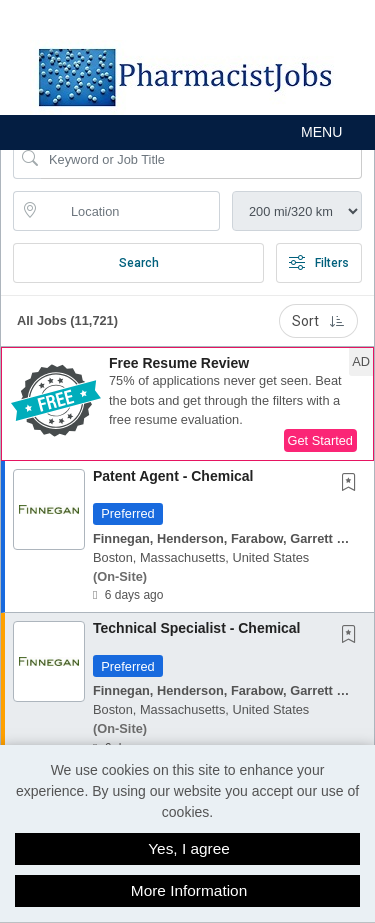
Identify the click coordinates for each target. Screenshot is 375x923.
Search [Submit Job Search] (139, 263)
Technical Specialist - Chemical (196, 628)
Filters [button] (319, 263)
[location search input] (130, 211)
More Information (189, 890)
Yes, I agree (189, 848)
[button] (187, 132)
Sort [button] (318, 321)
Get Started (320, 440)
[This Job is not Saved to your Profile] (353, 484)
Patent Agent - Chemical (173, 476)
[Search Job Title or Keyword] (201, 159)
